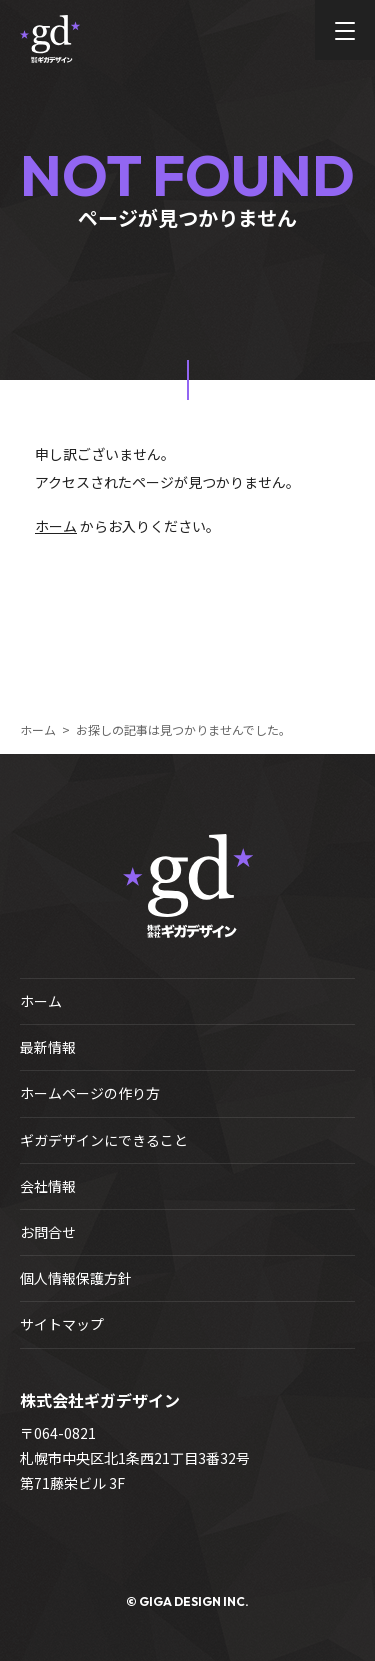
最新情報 (48, 1047)
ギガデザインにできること (104, 1140)
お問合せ (48, 1232)
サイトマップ (62, 1324)
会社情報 (48, 1186)
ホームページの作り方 (90, 1093)
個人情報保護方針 (76, 1278)
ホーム (56, 526)
